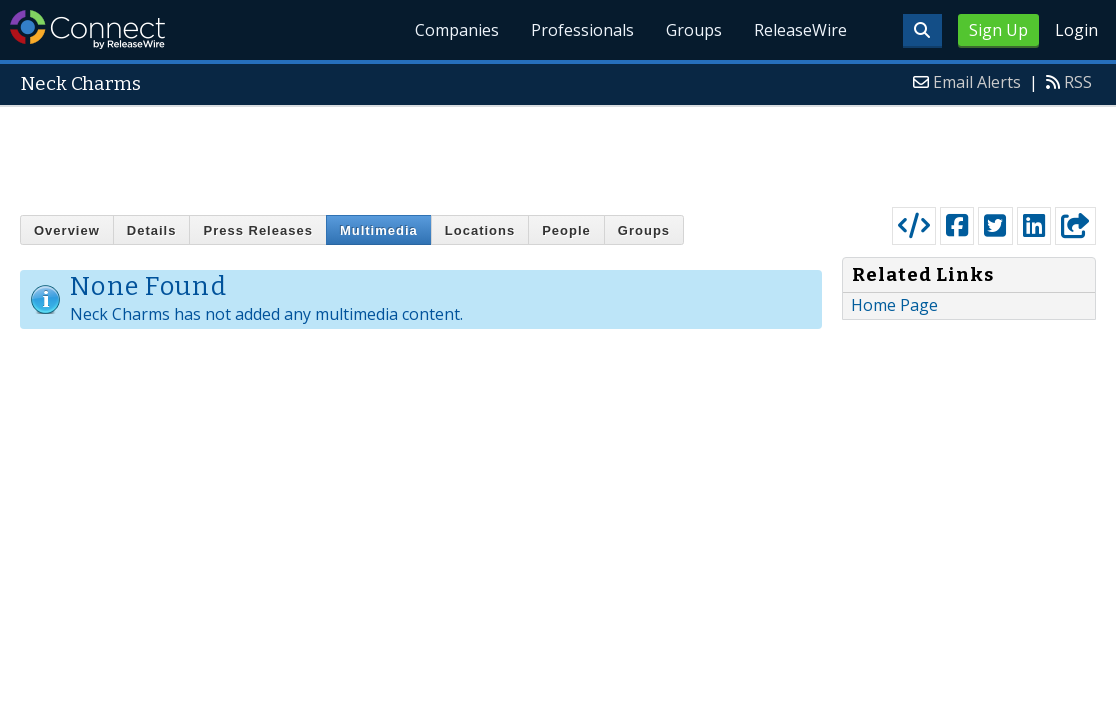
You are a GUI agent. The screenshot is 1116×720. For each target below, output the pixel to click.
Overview (67, 230)
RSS (1078, 82)
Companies (457, 30)
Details (152, 230)
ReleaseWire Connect (87, 29)
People (566, 230)
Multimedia (379, 230)
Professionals (582, 30)
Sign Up (998, 30)
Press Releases (257, 230)
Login (1076, 30)
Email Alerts (977, 82)
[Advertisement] (558, 152)
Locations (480, 230)
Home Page (894, 305)
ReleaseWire (800, 30)
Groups (694, 30)
